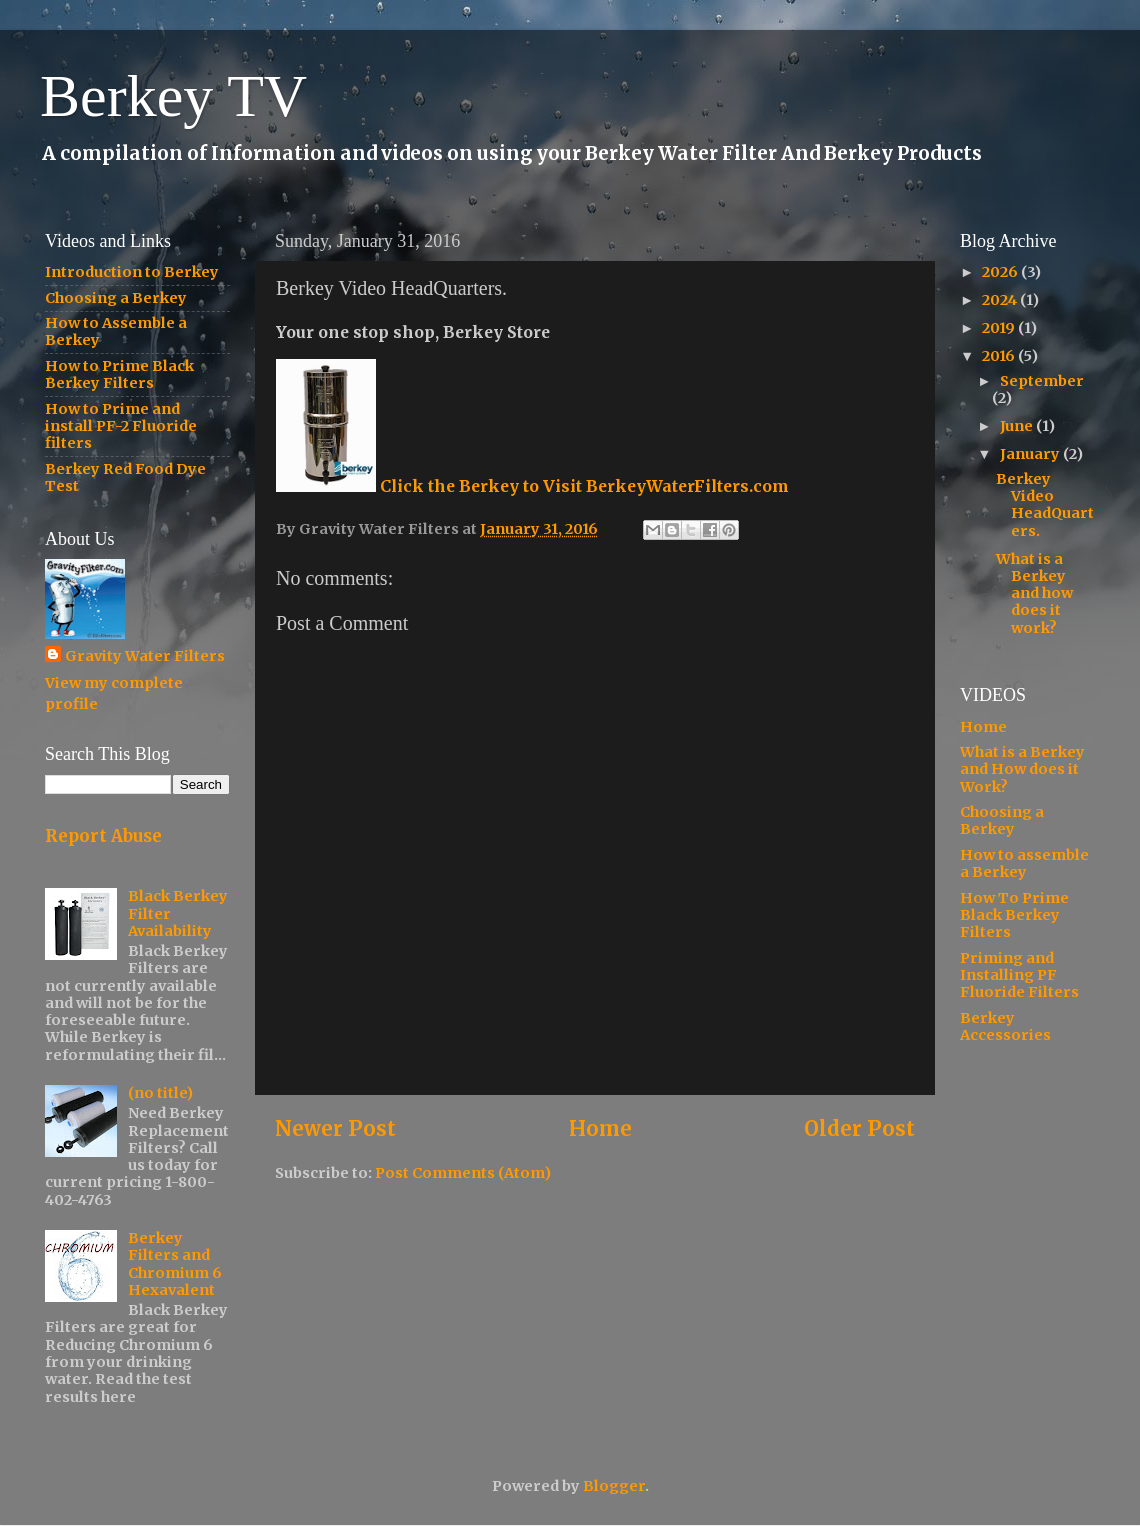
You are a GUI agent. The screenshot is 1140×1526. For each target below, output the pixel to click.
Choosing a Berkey (116, 298)
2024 (1001, 300)
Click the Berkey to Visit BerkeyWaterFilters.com (532, 486)
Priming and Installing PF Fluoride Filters (1019, 975)
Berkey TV (173, 96)
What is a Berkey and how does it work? (1034, 593)
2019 (1000, 328)
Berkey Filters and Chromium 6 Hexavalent (175, 1264)
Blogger (614, 1486)
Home (600, 1129)
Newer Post (335, 1129)
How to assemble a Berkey (1024, 863)
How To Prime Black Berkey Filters (1014, 915)
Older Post (859, 1129)
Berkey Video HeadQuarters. (1045, 505)
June (1018, 426)
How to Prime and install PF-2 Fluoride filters (121, 426)
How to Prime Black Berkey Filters (119, 374)
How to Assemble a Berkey (116, 331)
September (1042, 381)
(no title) (160, 1093)
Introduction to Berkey (132, 272)
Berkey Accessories (1005, 1026)
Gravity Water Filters (145, 656)
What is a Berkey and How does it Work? (1022, 769)
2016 (1000, 356)
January (1031, 454)
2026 (1001, 272)
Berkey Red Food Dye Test (125, 477)
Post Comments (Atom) (463, 1173)
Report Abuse (103, 836)
